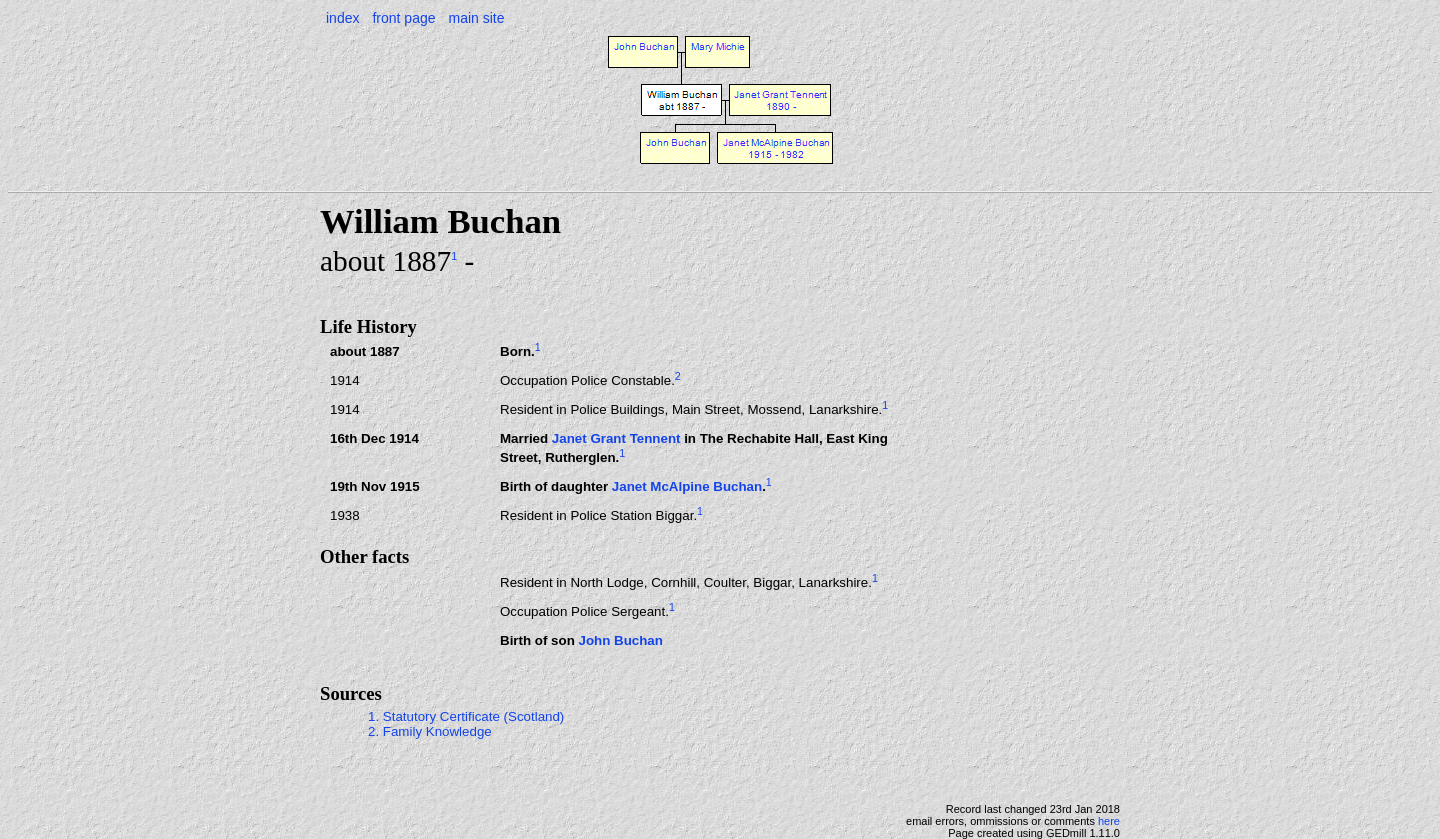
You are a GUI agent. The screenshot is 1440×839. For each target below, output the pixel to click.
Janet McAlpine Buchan (687, 486)
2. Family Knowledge (430, 731)
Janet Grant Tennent (616, 438)
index (342, 18)
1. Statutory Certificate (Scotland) (466, 716)
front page (403, 18)
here (1109, 821)
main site (476, 18)
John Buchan (620, 640)
